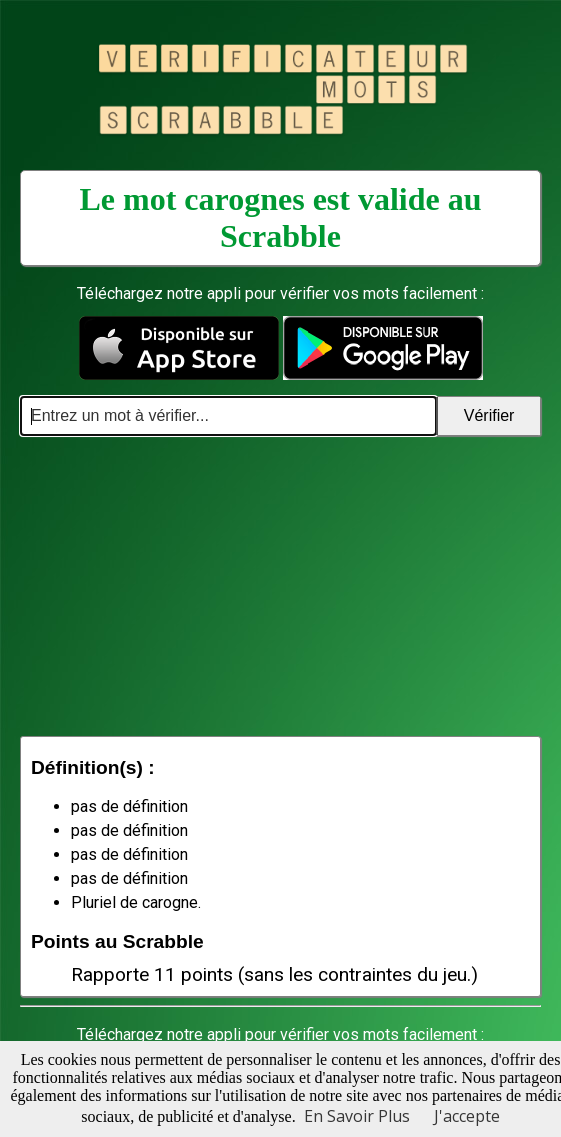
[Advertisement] (280, 586)
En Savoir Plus (357, 1116)
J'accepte (467, 1116)
